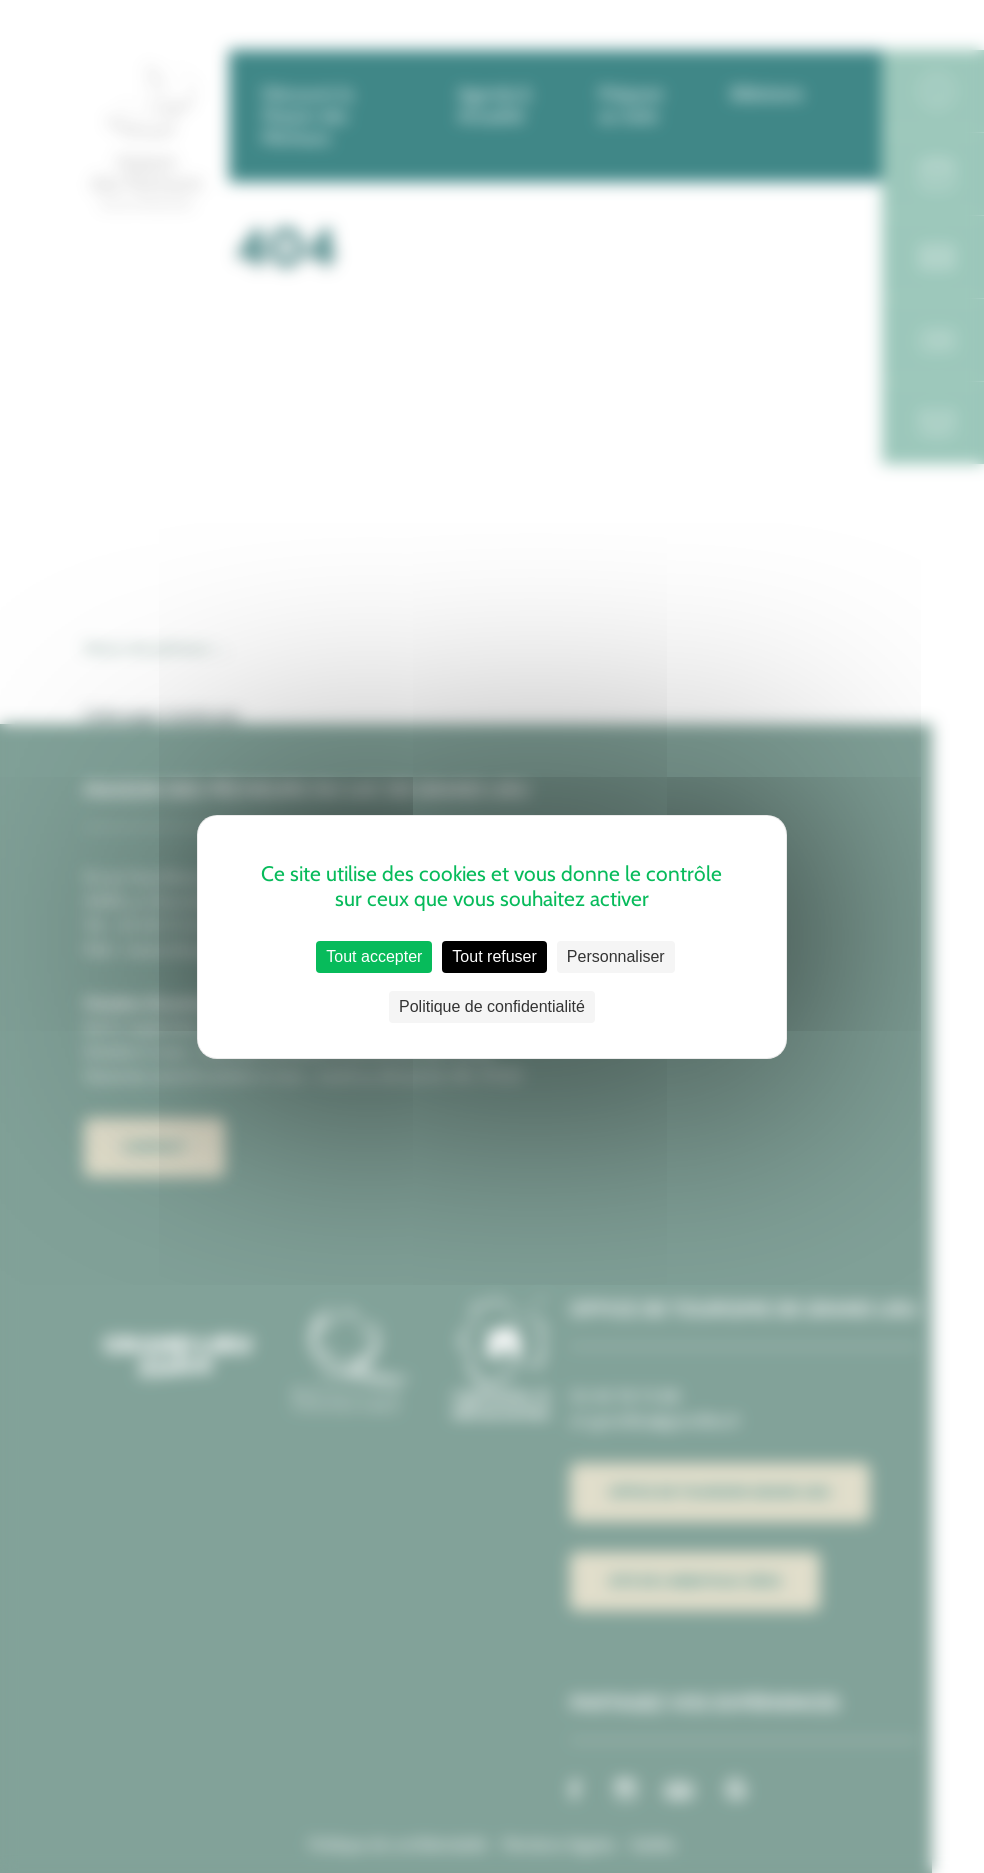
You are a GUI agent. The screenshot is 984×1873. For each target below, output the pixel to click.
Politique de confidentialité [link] (492, 1006)
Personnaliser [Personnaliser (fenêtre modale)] (616, 956)
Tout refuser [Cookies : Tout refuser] (494, 956)
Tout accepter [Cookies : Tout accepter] (374, 956)
